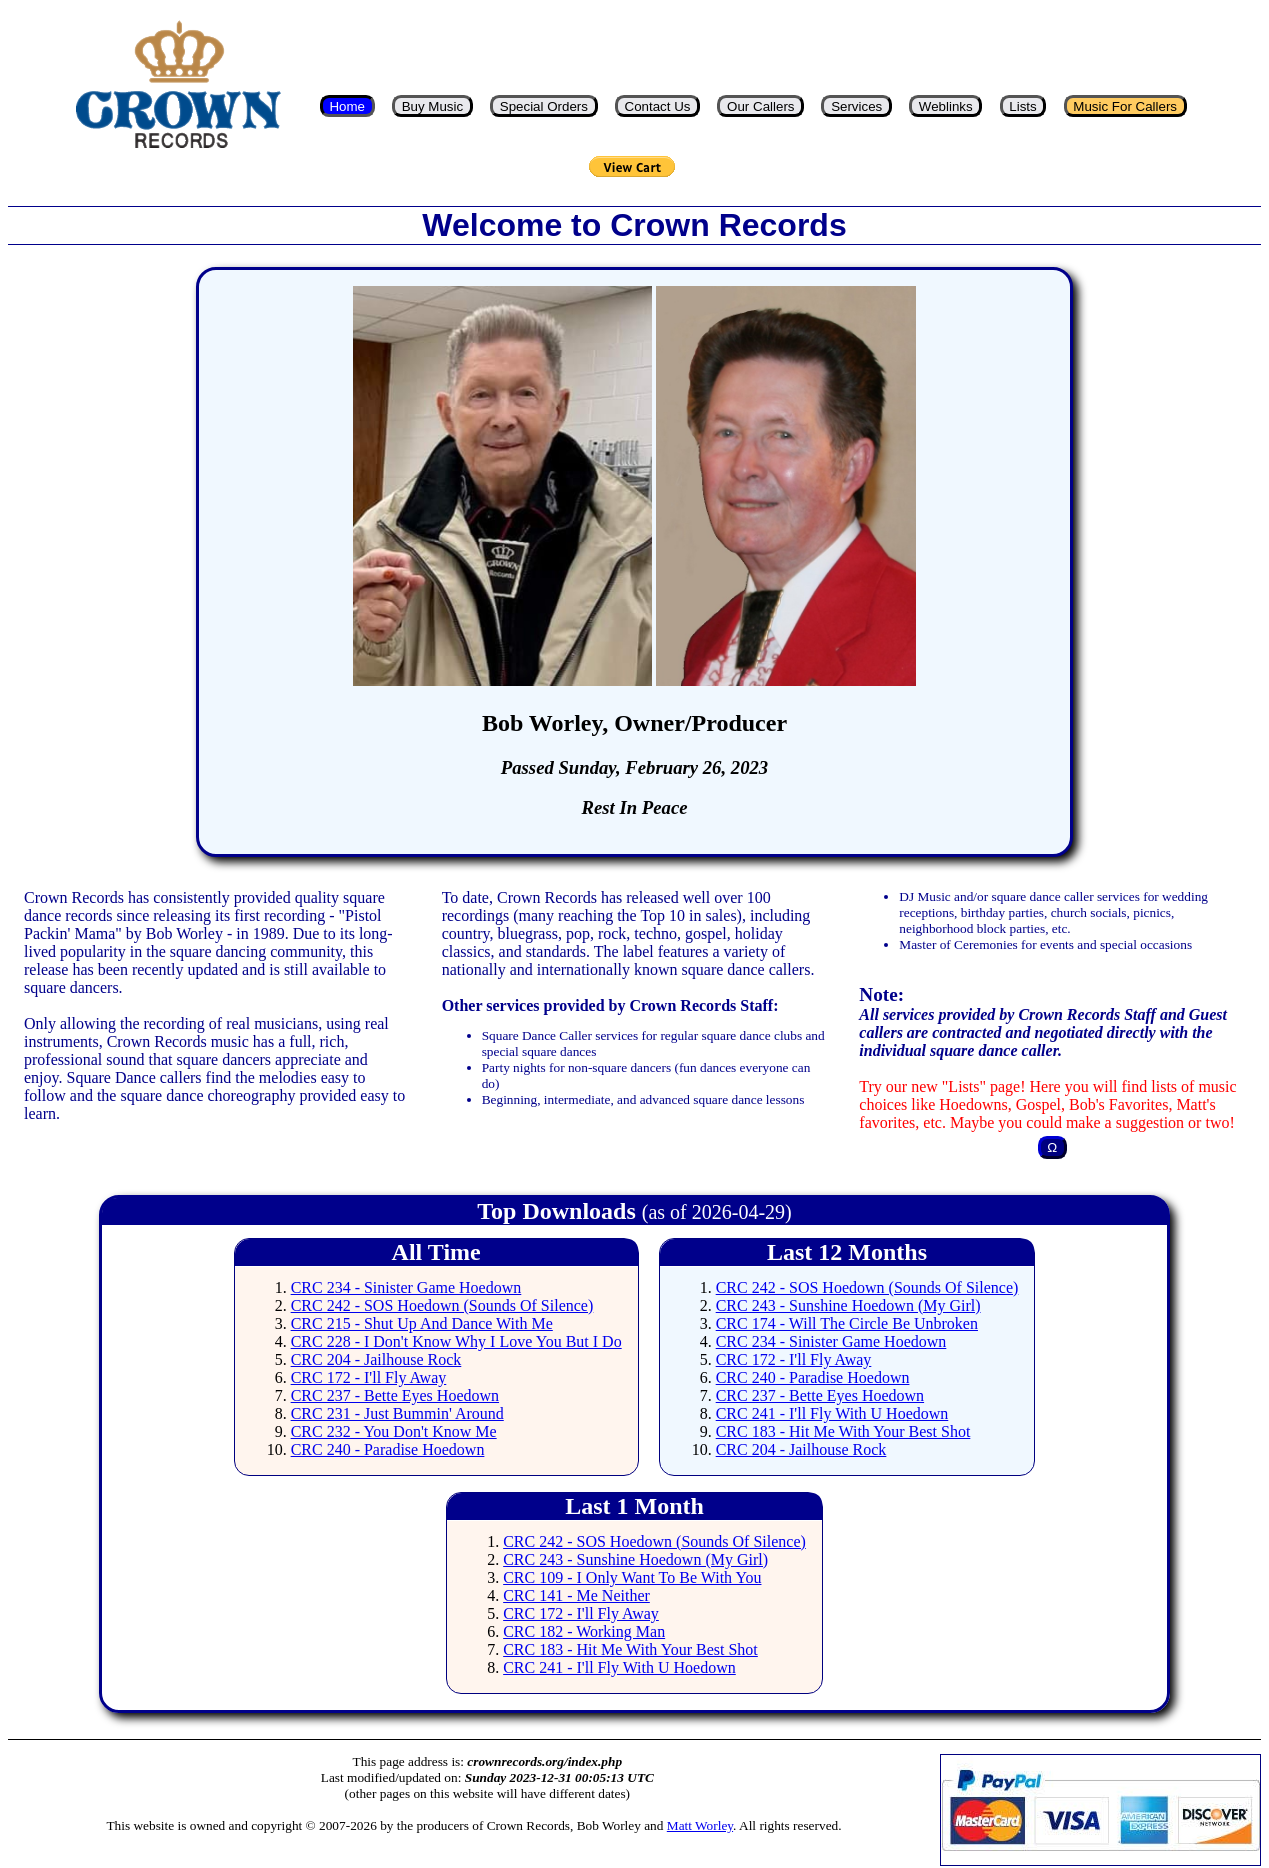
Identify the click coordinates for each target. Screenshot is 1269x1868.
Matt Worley (700, 1825)
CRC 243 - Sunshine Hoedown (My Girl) (848, 1305)
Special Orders (544, 106)
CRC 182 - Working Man (584, 1631)
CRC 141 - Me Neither (576, 1595)
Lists (1022, 106)
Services (856, 106)
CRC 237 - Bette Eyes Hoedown (395, 1395)
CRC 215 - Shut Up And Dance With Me (422, 1323)
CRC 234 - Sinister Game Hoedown (406, 1287)
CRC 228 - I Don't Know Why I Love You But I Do (456, 1341)
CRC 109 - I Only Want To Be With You (632, 1577)
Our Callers (760, 106)
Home (347, 106)
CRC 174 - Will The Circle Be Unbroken (847, 1323)
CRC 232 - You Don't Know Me (394, 1431)
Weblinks (946, 106)
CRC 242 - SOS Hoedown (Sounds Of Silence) (442, 1305)
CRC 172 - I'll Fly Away (369, 1377)
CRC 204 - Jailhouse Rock (376, 1359)
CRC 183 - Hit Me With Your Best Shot (843, 1431)
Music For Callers (1125, 106)
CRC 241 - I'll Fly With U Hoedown (832, 1413)
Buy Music (432, 106)
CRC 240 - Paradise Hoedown (388, 1449)
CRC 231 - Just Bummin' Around (397, 1413)
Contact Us (658, 106)
